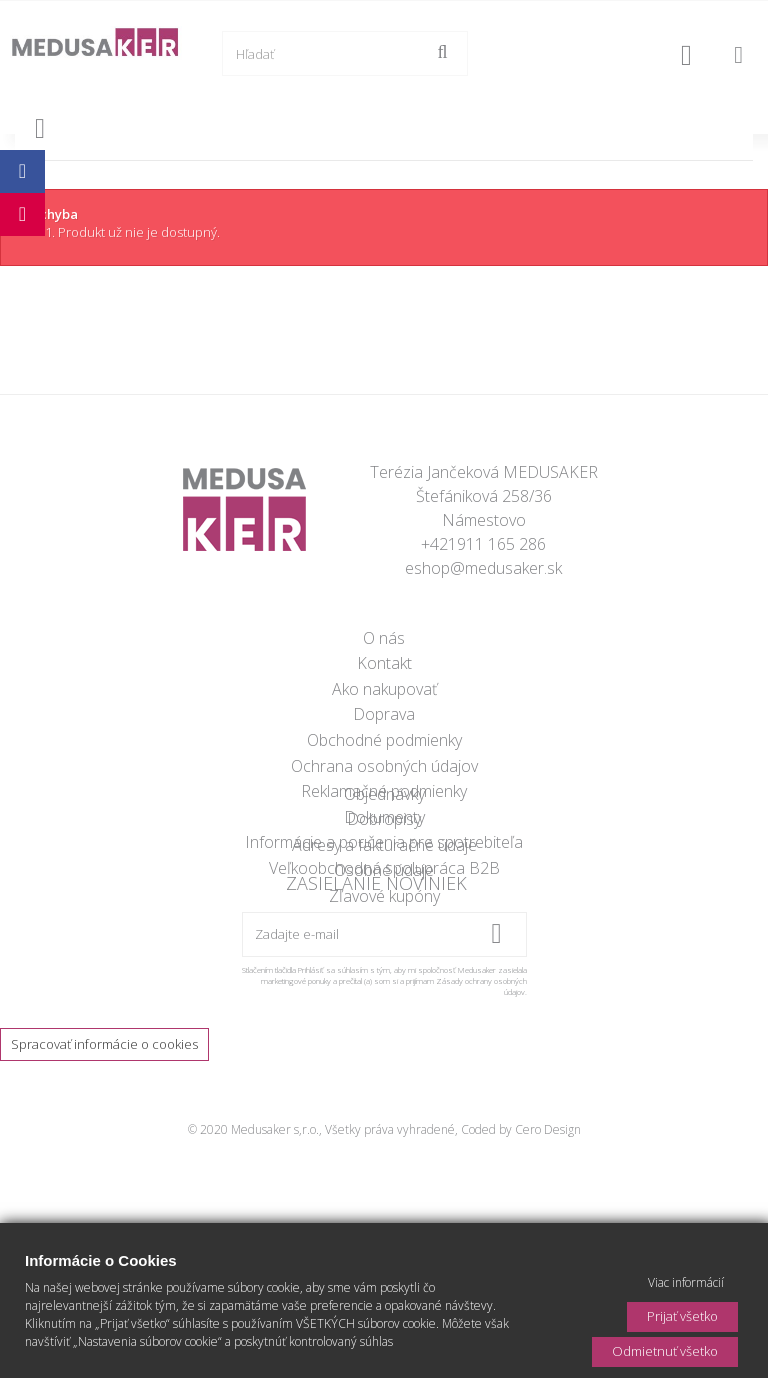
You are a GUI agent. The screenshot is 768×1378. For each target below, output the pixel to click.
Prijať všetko (682, 1316)
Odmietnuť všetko (665, 1351)
